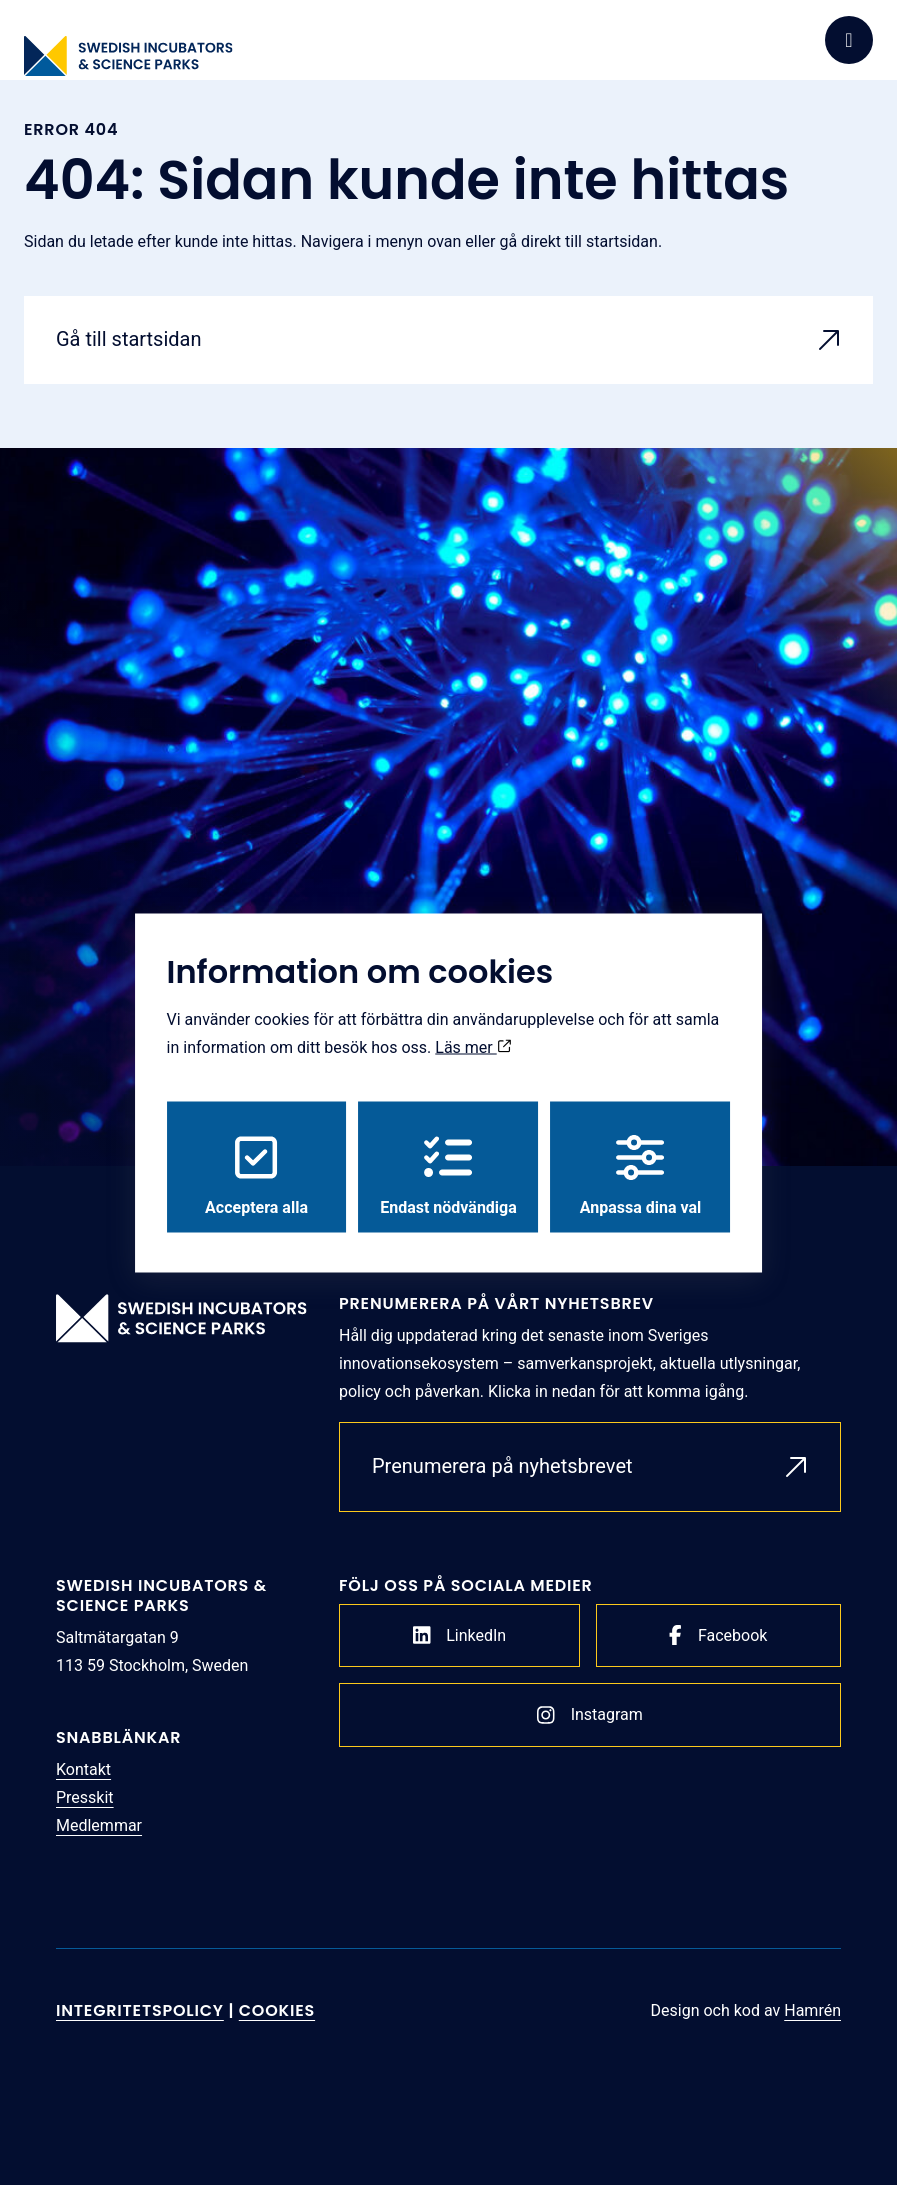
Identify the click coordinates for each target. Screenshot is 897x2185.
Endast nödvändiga (448, 1174)
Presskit (85, 1797)
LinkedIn (460, 1635)
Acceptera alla (256, 1174)
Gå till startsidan (129, 339)
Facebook (718, 1635)
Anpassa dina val (641, 1174)
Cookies (277, 2010)
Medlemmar (99, 1825)
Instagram (590, 1715)
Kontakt (83, 1769)
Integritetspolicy (140, 2010)
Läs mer (473, 1046)
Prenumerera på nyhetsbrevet (502, 1466)
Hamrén (812, 2010)
